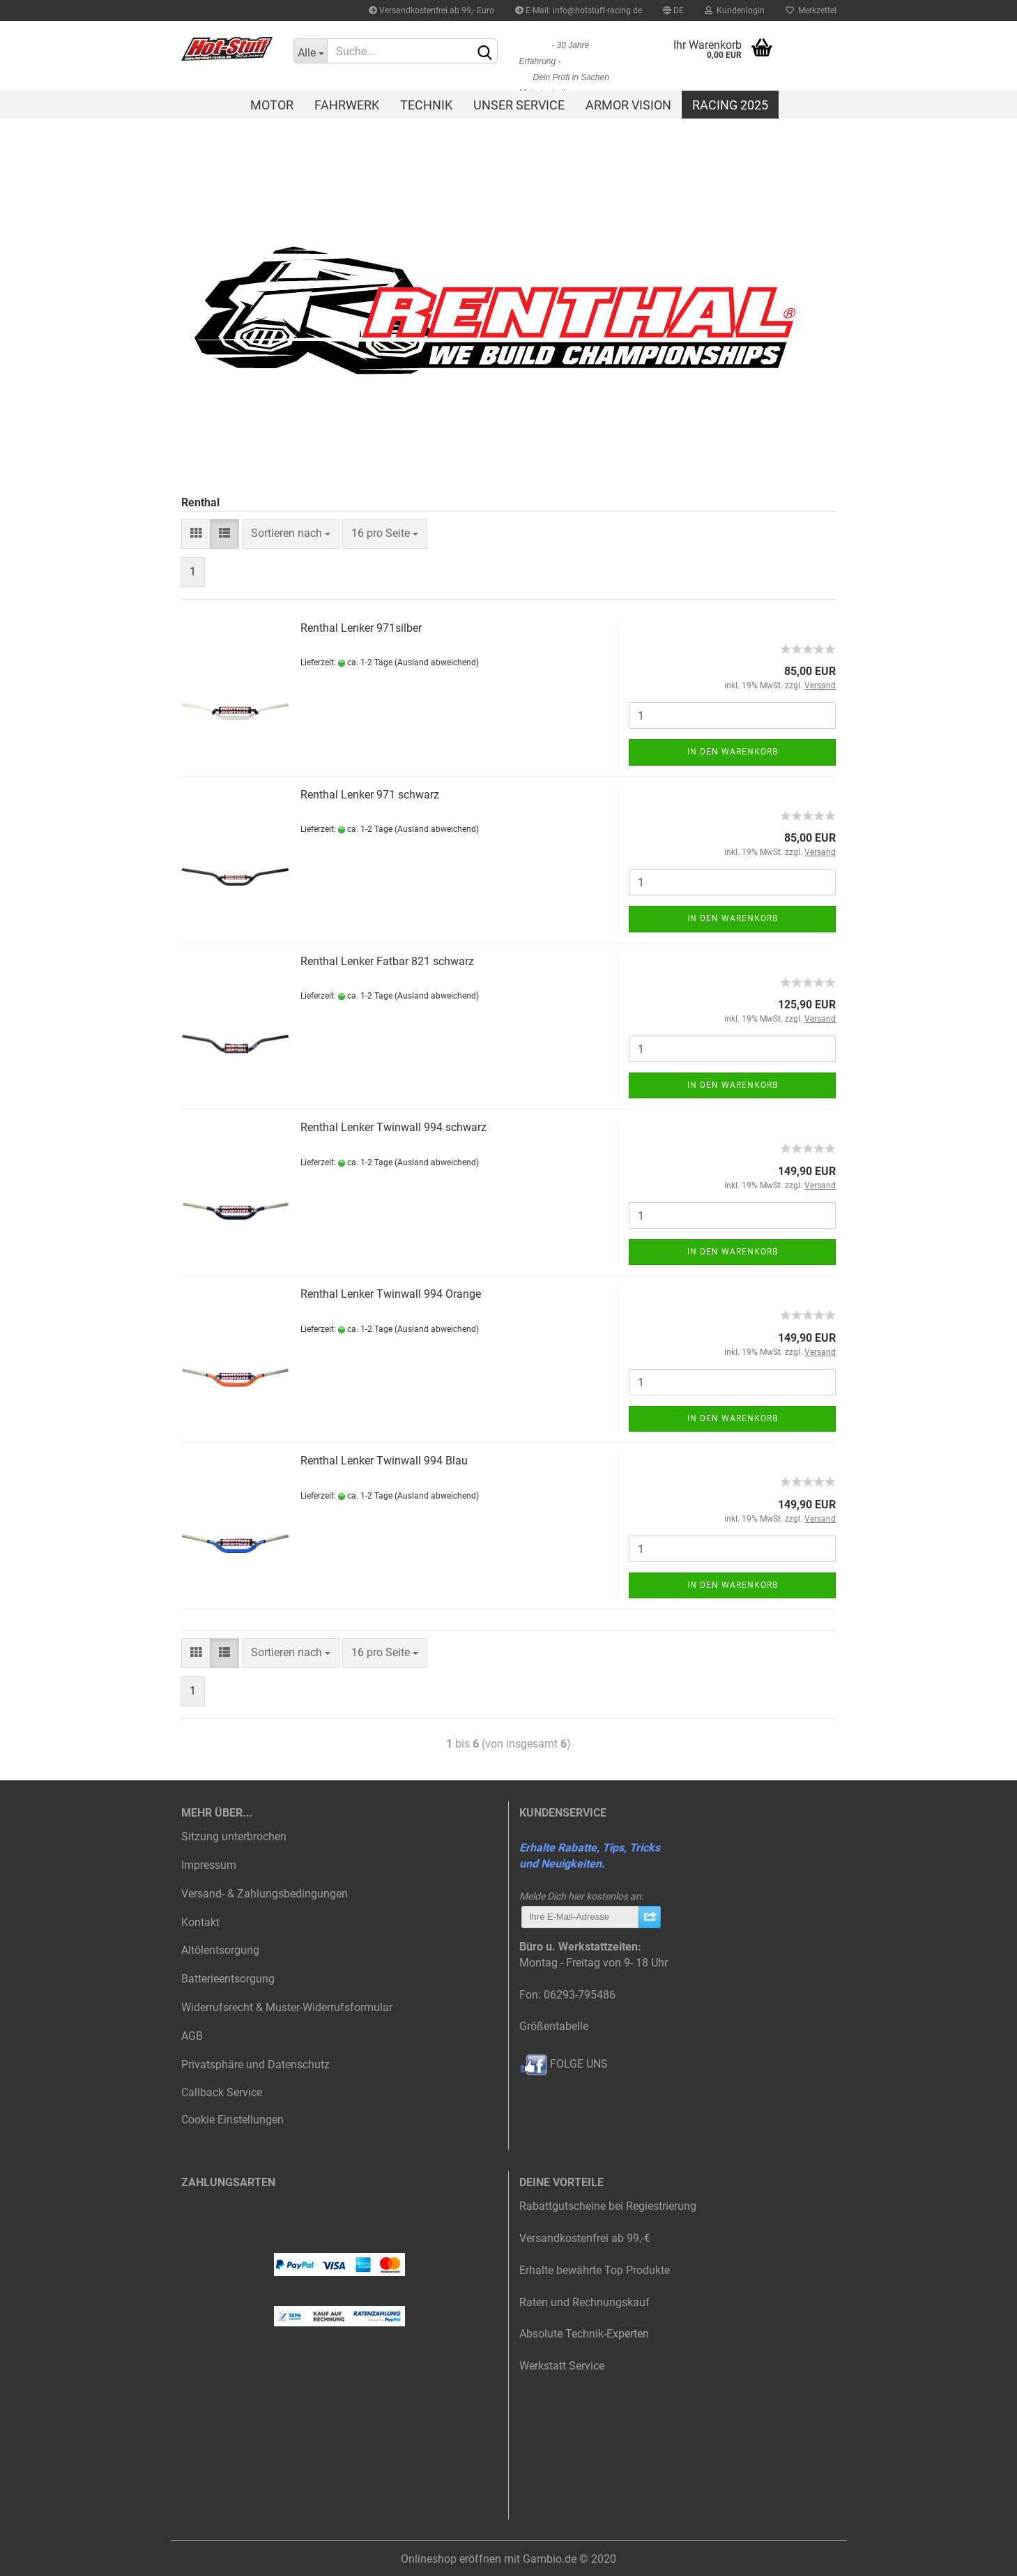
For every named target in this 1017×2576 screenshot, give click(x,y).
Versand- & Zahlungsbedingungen (264, 1893)
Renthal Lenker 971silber (361, 628)
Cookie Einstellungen (232, 2119)
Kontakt (200, 1922)
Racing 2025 (730, 105)
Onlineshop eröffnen (451, 2559)
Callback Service (221, 2092)
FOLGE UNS (563, 2063)
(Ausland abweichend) (437, 662)
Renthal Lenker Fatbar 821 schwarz (387, 961)
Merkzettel (811, 10)
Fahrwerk (346, 105)
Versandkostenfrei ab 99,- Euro (431, 10)
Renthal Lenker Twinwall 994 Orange (390, 1294)
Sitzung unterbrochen (233, 1836)
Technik (426, 105)
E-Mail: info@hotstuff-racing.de (578, 10)
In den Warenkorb (732, 752)
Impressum (208, 1865)
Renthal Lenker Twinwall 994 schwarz (393, 1127)
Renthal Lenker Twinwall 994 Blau (384, 1460)
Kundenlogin (735, 10)
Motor (271, 105)
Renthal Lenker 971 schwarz (369, 794)
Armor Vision (628, 105)
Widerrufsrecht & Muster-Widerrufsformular (286, 2007)
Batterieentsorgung (228, 1978)
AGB (192, 2036)
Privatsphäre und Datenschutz (255, 2064)
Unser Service (519, 105)
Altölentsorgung (220, 1950)
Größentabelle (553, 2026)
